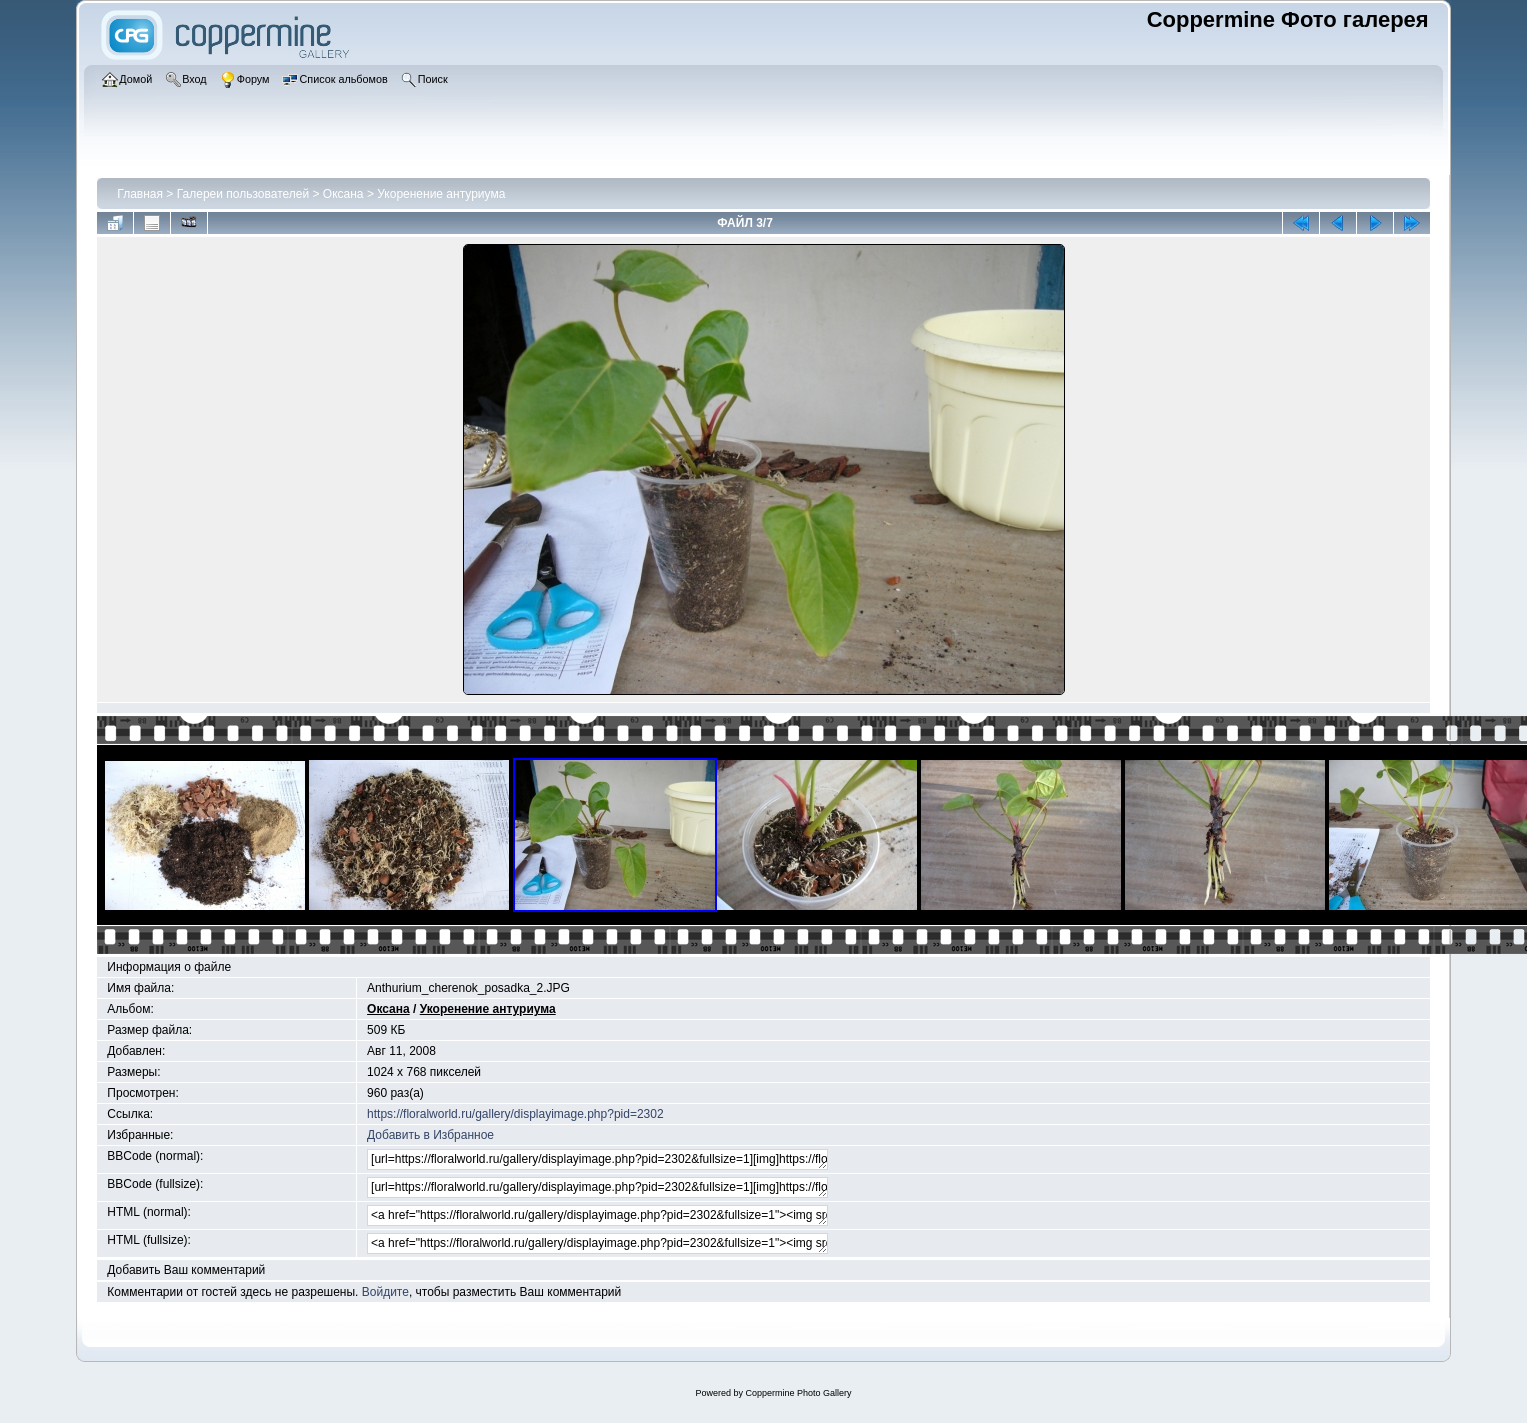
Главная (140, 194)
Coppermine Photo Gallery (798, 1393)
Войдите (385, 1292)
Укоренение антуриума (441, 194)
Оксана (343, 194)
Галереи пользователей (243, 194)
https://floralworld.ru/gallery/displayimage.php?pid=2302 (515, 1114)
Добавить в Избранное (430, 1135)
